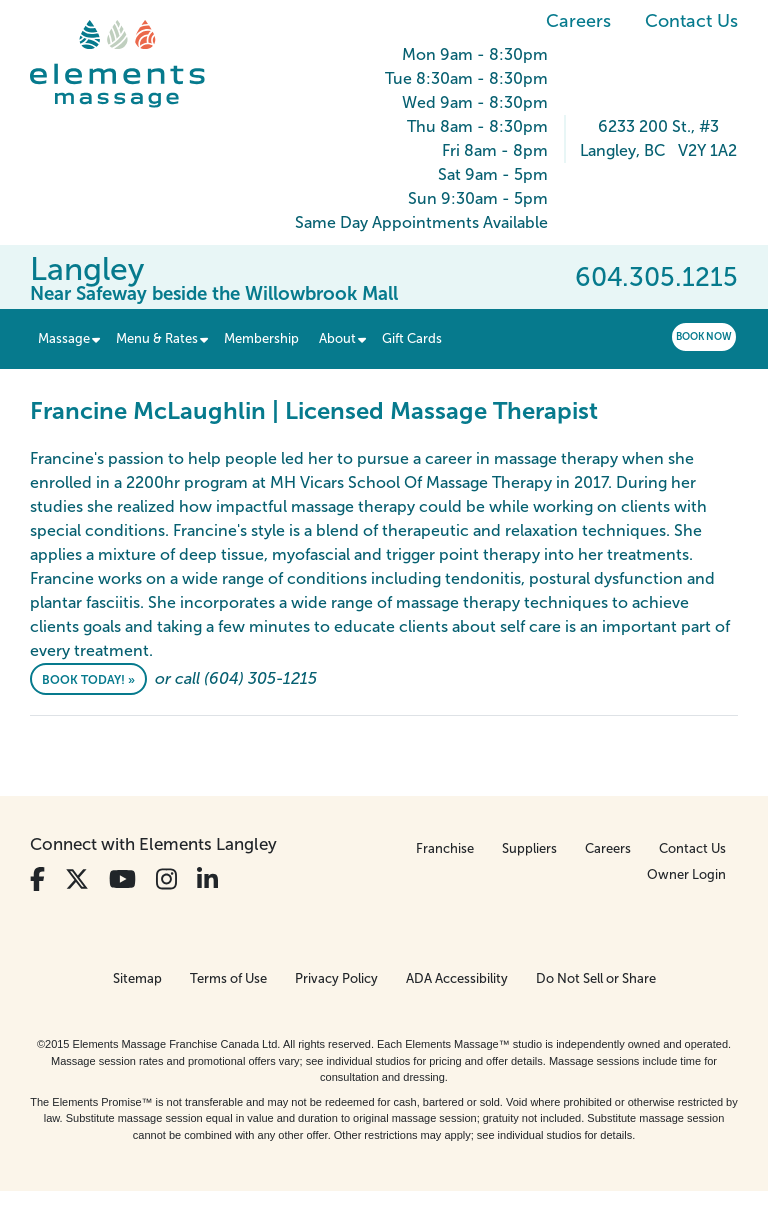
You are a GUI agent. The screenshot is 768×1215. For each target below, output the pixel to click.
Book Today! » (88, 680)
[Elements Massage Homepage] (132, 64)
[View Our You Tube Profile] (122, 879)
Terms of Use (228, 978)
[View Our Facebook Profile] (37, 879)
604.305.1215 (656, 277)
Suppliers (529, 848)
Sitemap (137, 978)
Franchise (445, 848)
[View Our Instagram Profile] (166, 879)
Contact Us (691, 21)
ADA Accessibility (457, 978)
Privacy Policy (336, 978)
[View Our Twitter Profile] (77, 879)
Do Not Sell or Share (596, 978)
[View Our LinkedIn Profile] (207, 879)
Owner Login (686, 874)
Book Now (704, 336)
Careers (578, 21)
